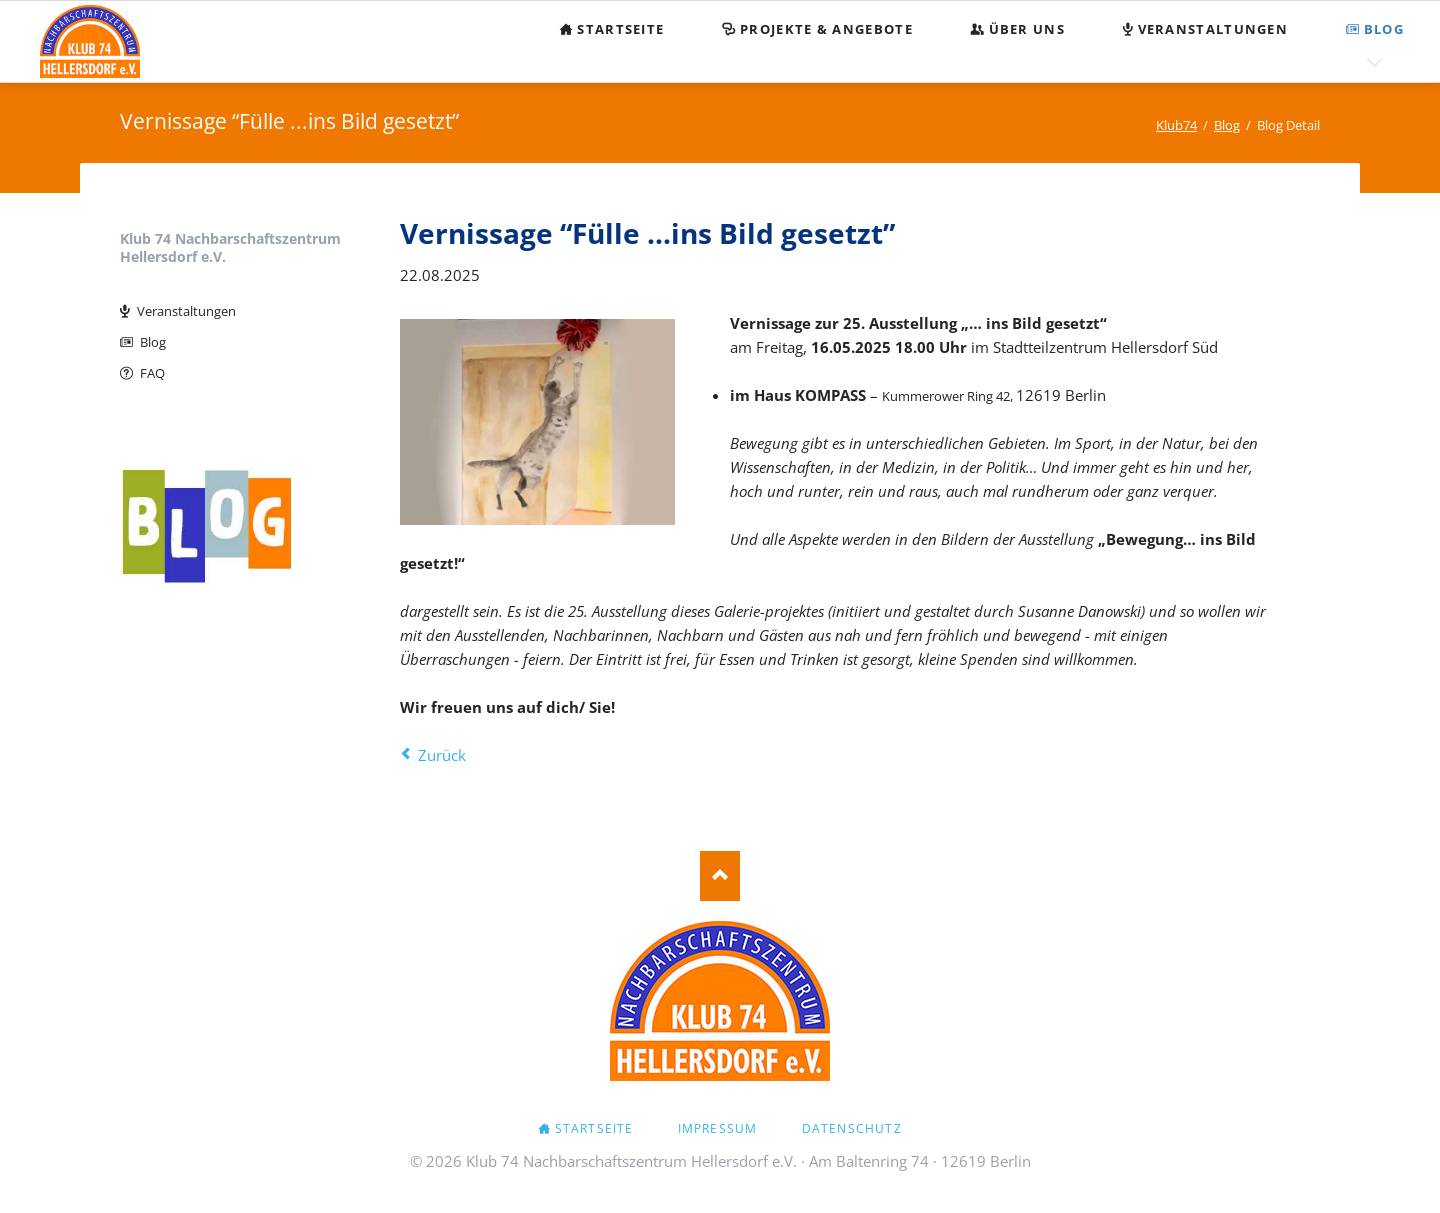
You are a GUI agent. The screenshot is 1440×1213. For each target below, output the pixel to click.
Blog (153, 342)
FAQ (152, 373)
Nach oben (720, 876)
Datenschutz (852, 1128)
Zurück (442, 755)
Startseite (594, 1128)
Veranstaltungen (186, 311)
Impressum (718, 1128)
